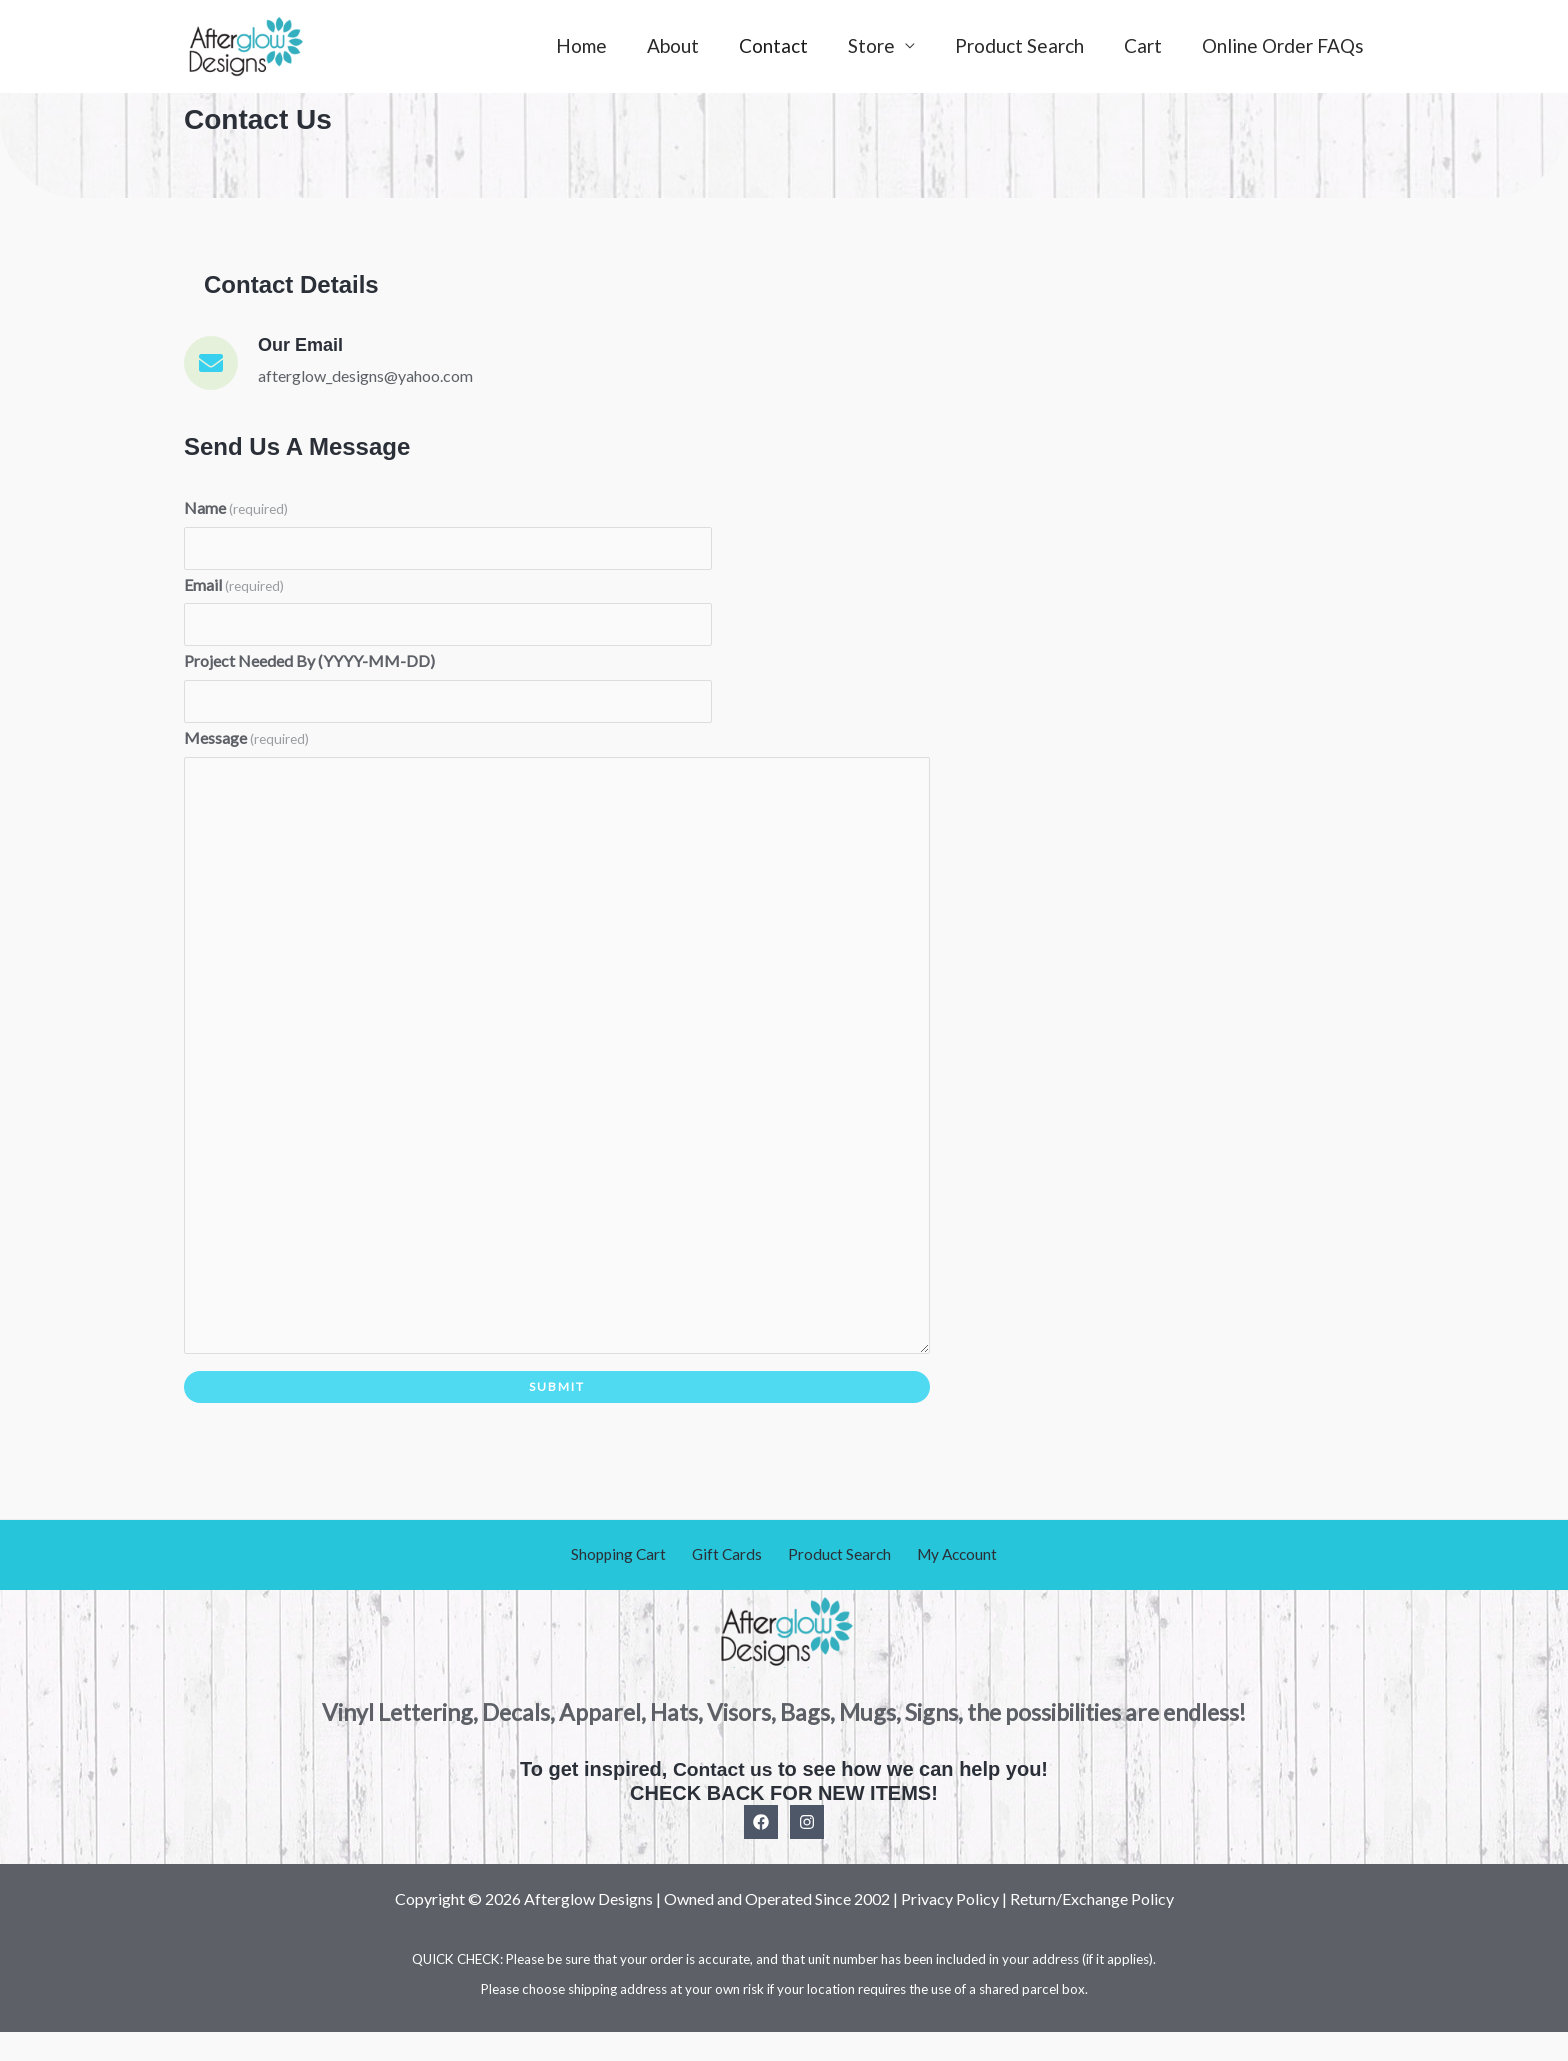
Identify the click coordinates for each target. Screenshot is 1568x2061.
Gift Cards (730, 1583)
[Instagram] (807, 1850)
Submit (557, 1415)
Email (234, 586)
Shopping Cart (629, 1583)
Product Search (1024, 45)
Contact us (722, 1797)
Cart (1146, 45)
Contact (782, 45)
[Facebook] (761, 1850)
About (684, 45)
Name (236, 507)
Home (594, 45)
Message (246, 743)
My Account (945, 1583)
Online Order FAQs (1284, 45)
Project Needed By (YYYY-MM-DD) (309, 664)
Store (878, 45)
